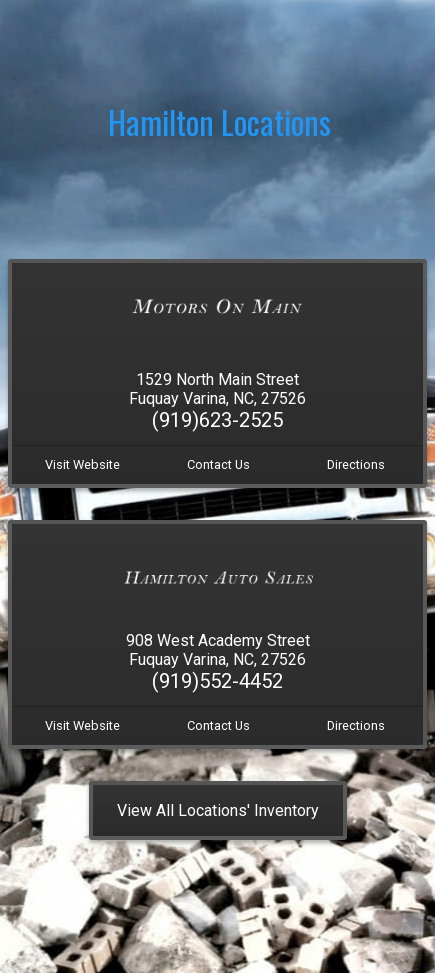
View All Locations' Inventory (218, 810)
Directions (356, 464)
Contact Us (218, 464)
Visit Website (82, 464)
